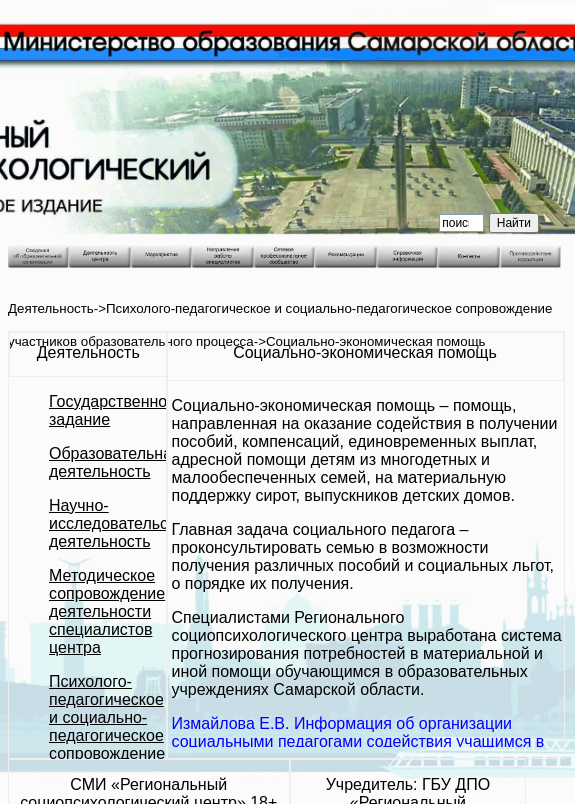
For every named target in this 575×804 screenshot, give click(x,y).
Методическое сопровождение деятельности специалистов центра (107, 611)
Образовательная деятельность (115, 462)
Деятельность (51, 308)
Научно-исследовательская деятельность (121, 523)
